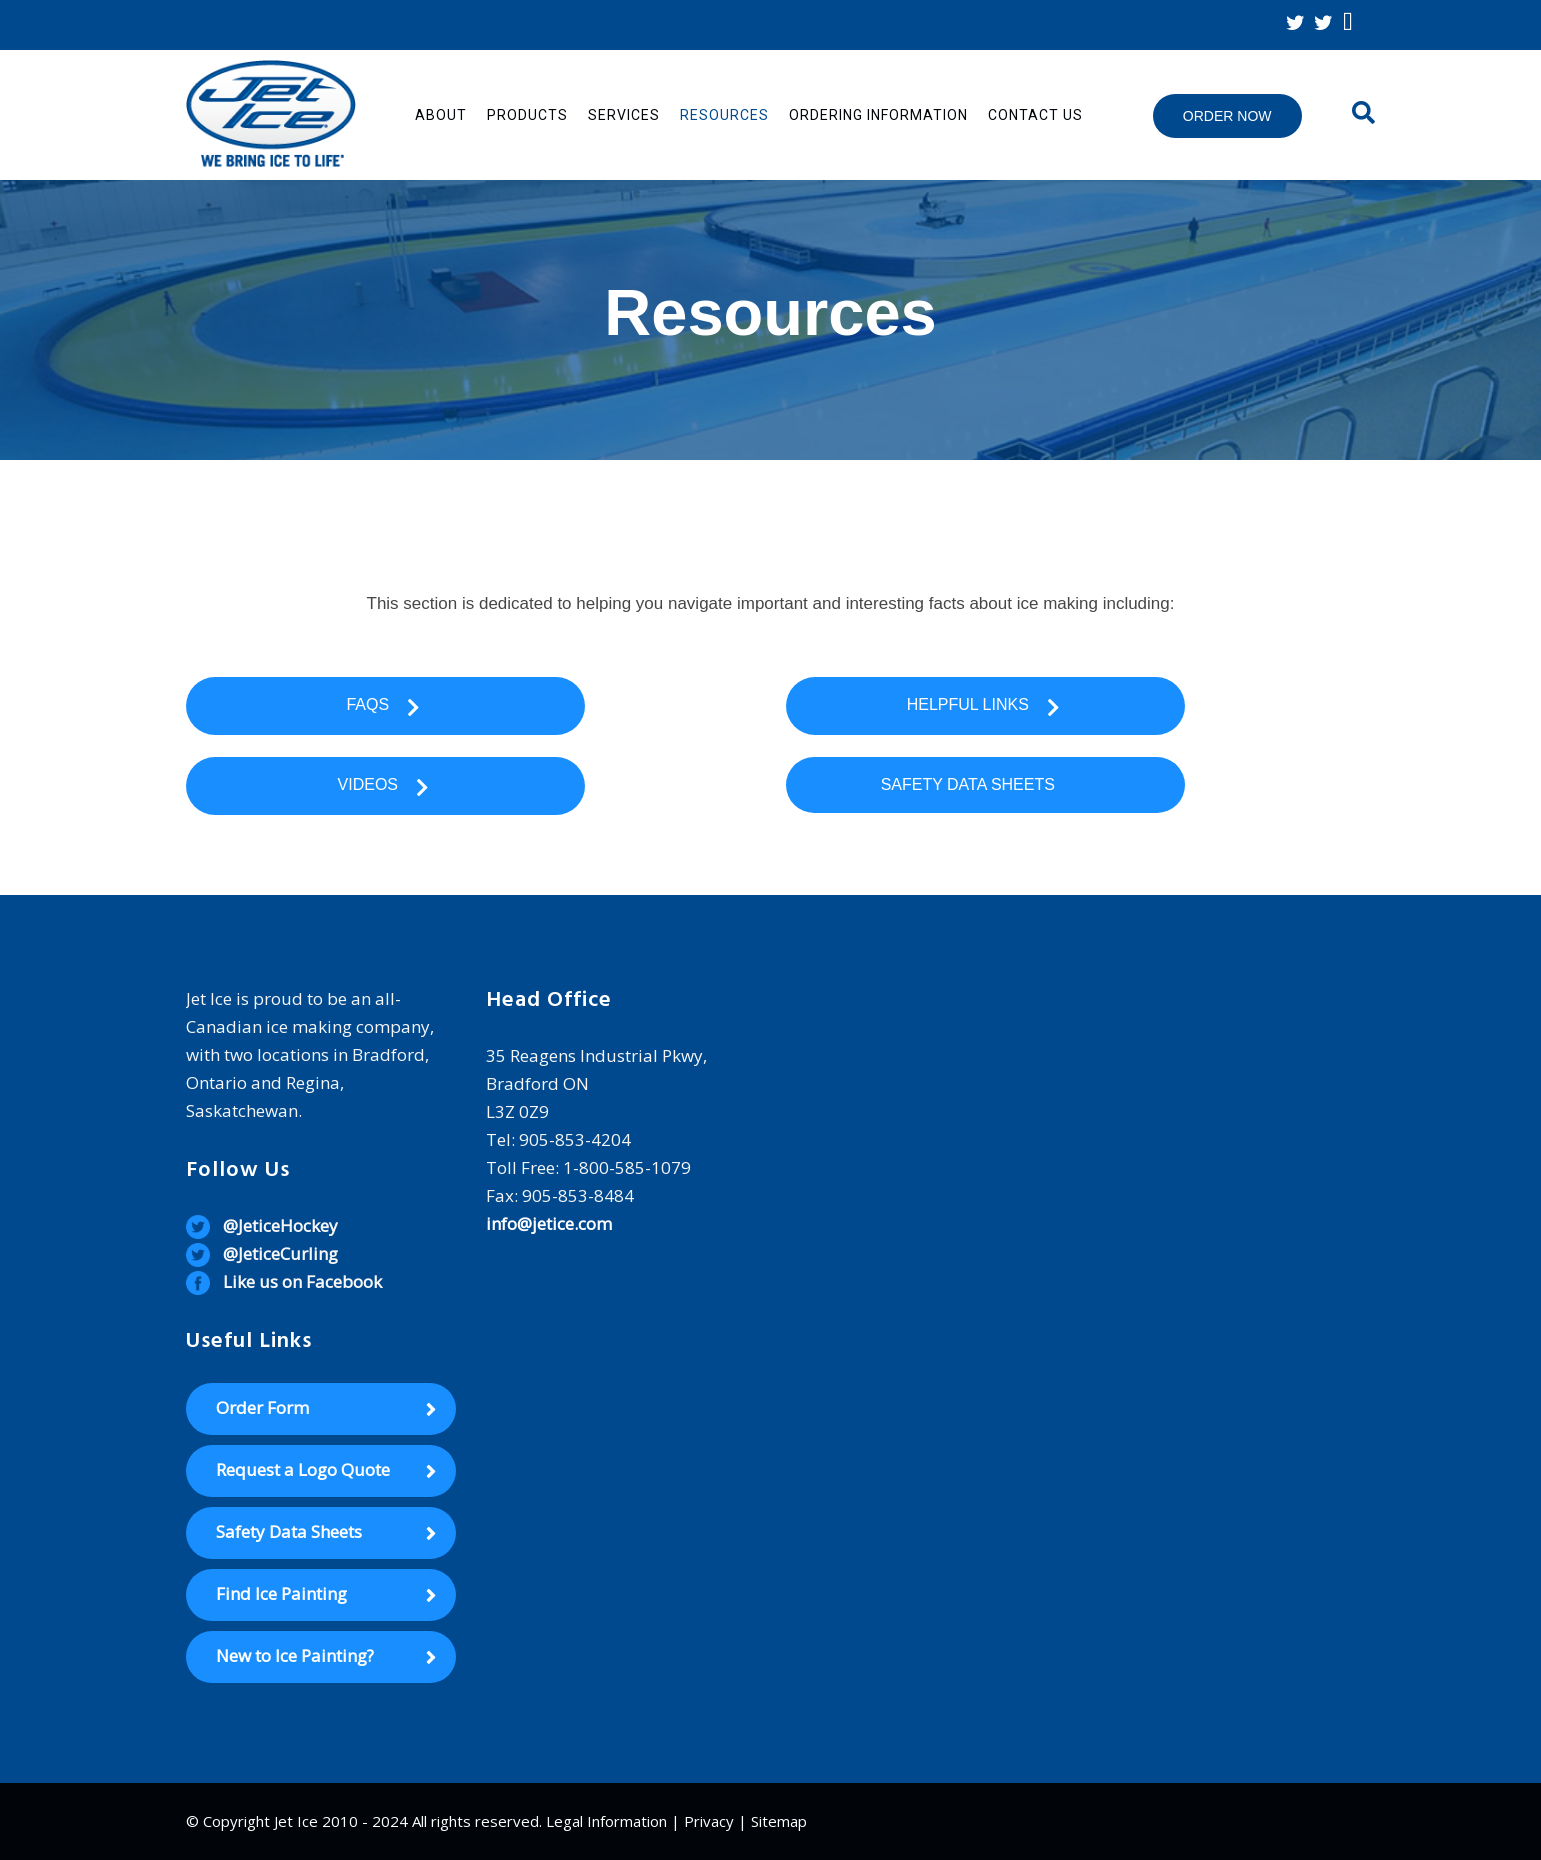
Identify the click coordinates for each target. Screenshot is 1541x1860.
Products (527, 115)
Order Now (1227, 116)
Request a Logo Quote (303, 1469)
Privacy (709, 1821)
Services (624, 115)
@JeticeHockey (280, 1225)
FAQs (384, 706)
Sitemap (779, 1821)
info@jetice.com (549, 1223)
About (441, 115)
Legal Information (606, 1821)
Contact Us (1035, 115)
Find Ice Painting (281, 1593)
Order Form (262, 1407)
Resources (724, 115)
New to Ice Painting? (295, 1655)
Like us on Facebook (302, 1281)
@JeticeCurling (280, 1253)
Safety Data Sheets (985, 784)
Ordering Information (878, 115)
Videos (385, 786)
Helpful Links (985, 706)
